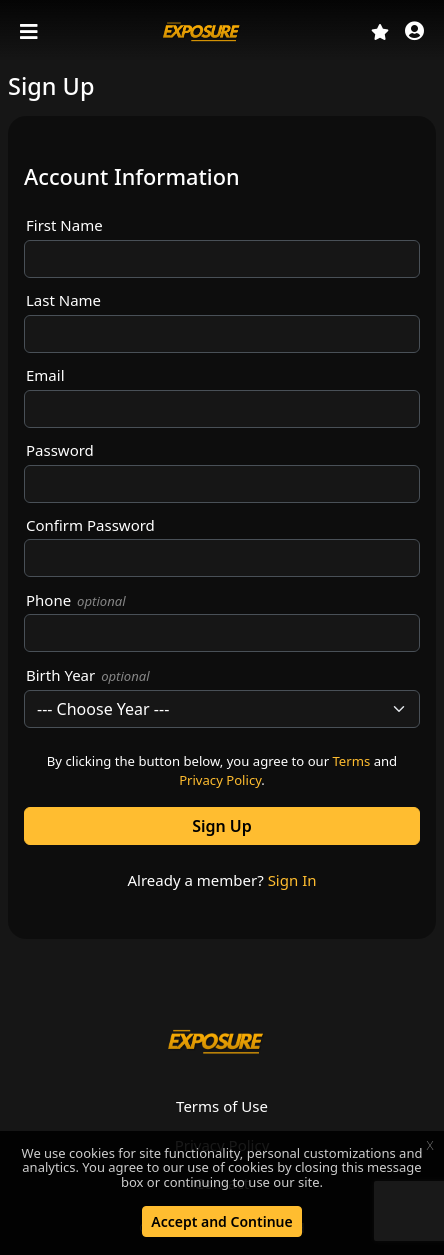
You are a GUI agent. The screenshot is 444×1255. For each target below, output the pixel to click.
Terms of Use (222, 1106)
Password (60, 450)
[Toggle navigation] (31, 32)
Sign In (292, 880)
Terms (352, 761)
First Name (64, 225)
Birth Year (88, 675)
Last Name (63, 300)
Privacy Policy (220, 780)
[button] (414, 32)
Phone (76, 600)
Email (45, 375)
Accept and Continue (221, 1221)
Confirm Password (90, 525)
